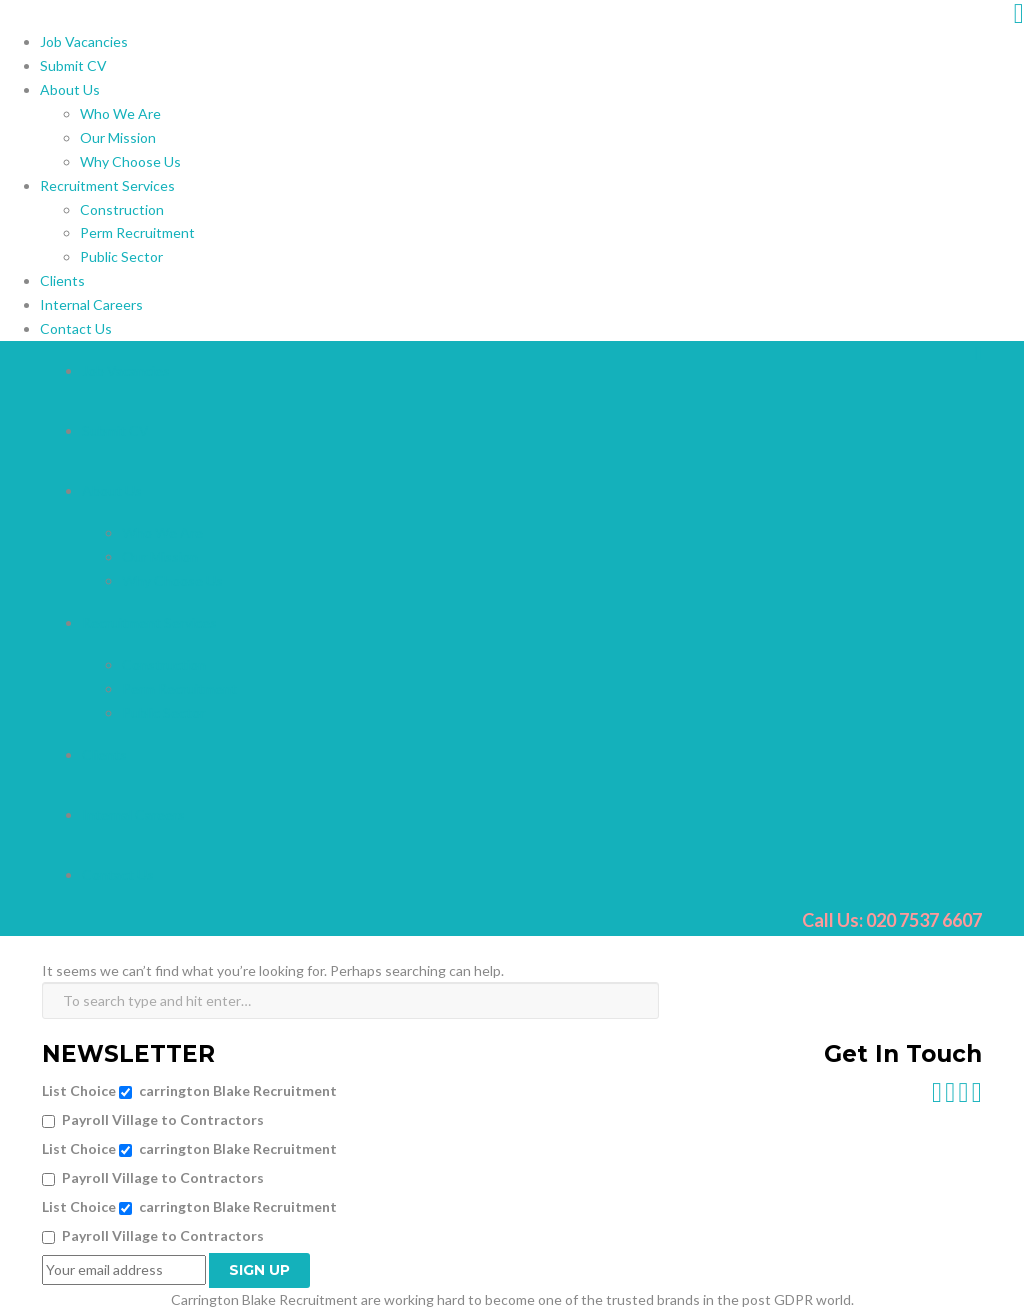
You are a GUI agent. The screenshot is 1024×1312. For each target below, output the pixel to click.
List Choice (79, 1090)
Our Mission (118, 137)
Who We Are (120, 113)
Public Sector (121, 256)
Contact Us (76, 328)
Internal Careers (91, 304)
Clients (62, 280)
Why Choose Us (130, 161)
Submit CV (73, 65)
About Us (70, 89)
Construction (122, 209)
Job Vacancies (84, 41)
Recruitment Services (107, 185)
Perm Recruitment (137, 232)
